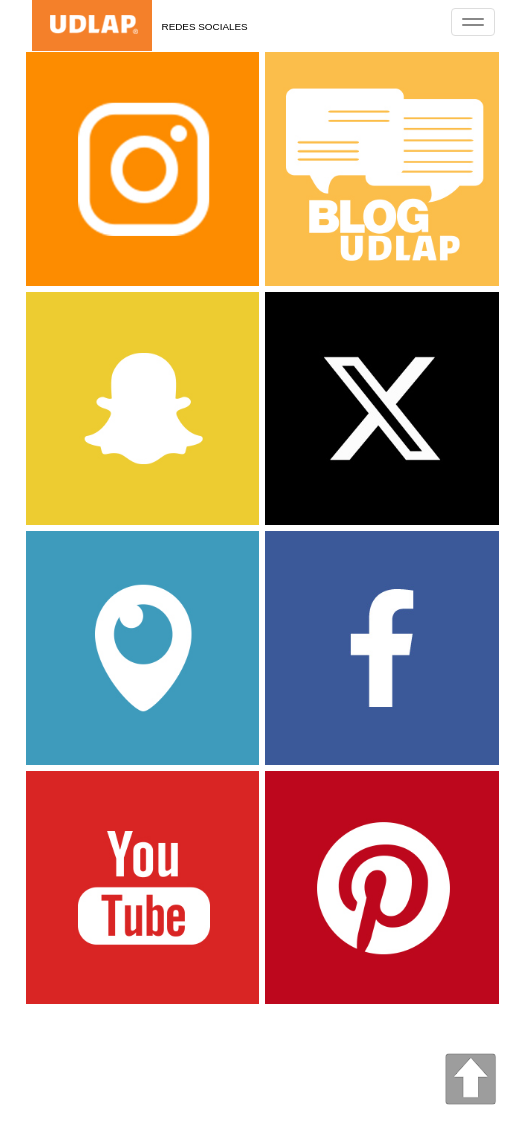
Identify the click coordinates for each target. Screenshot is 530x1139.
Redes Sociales (205, 26)
